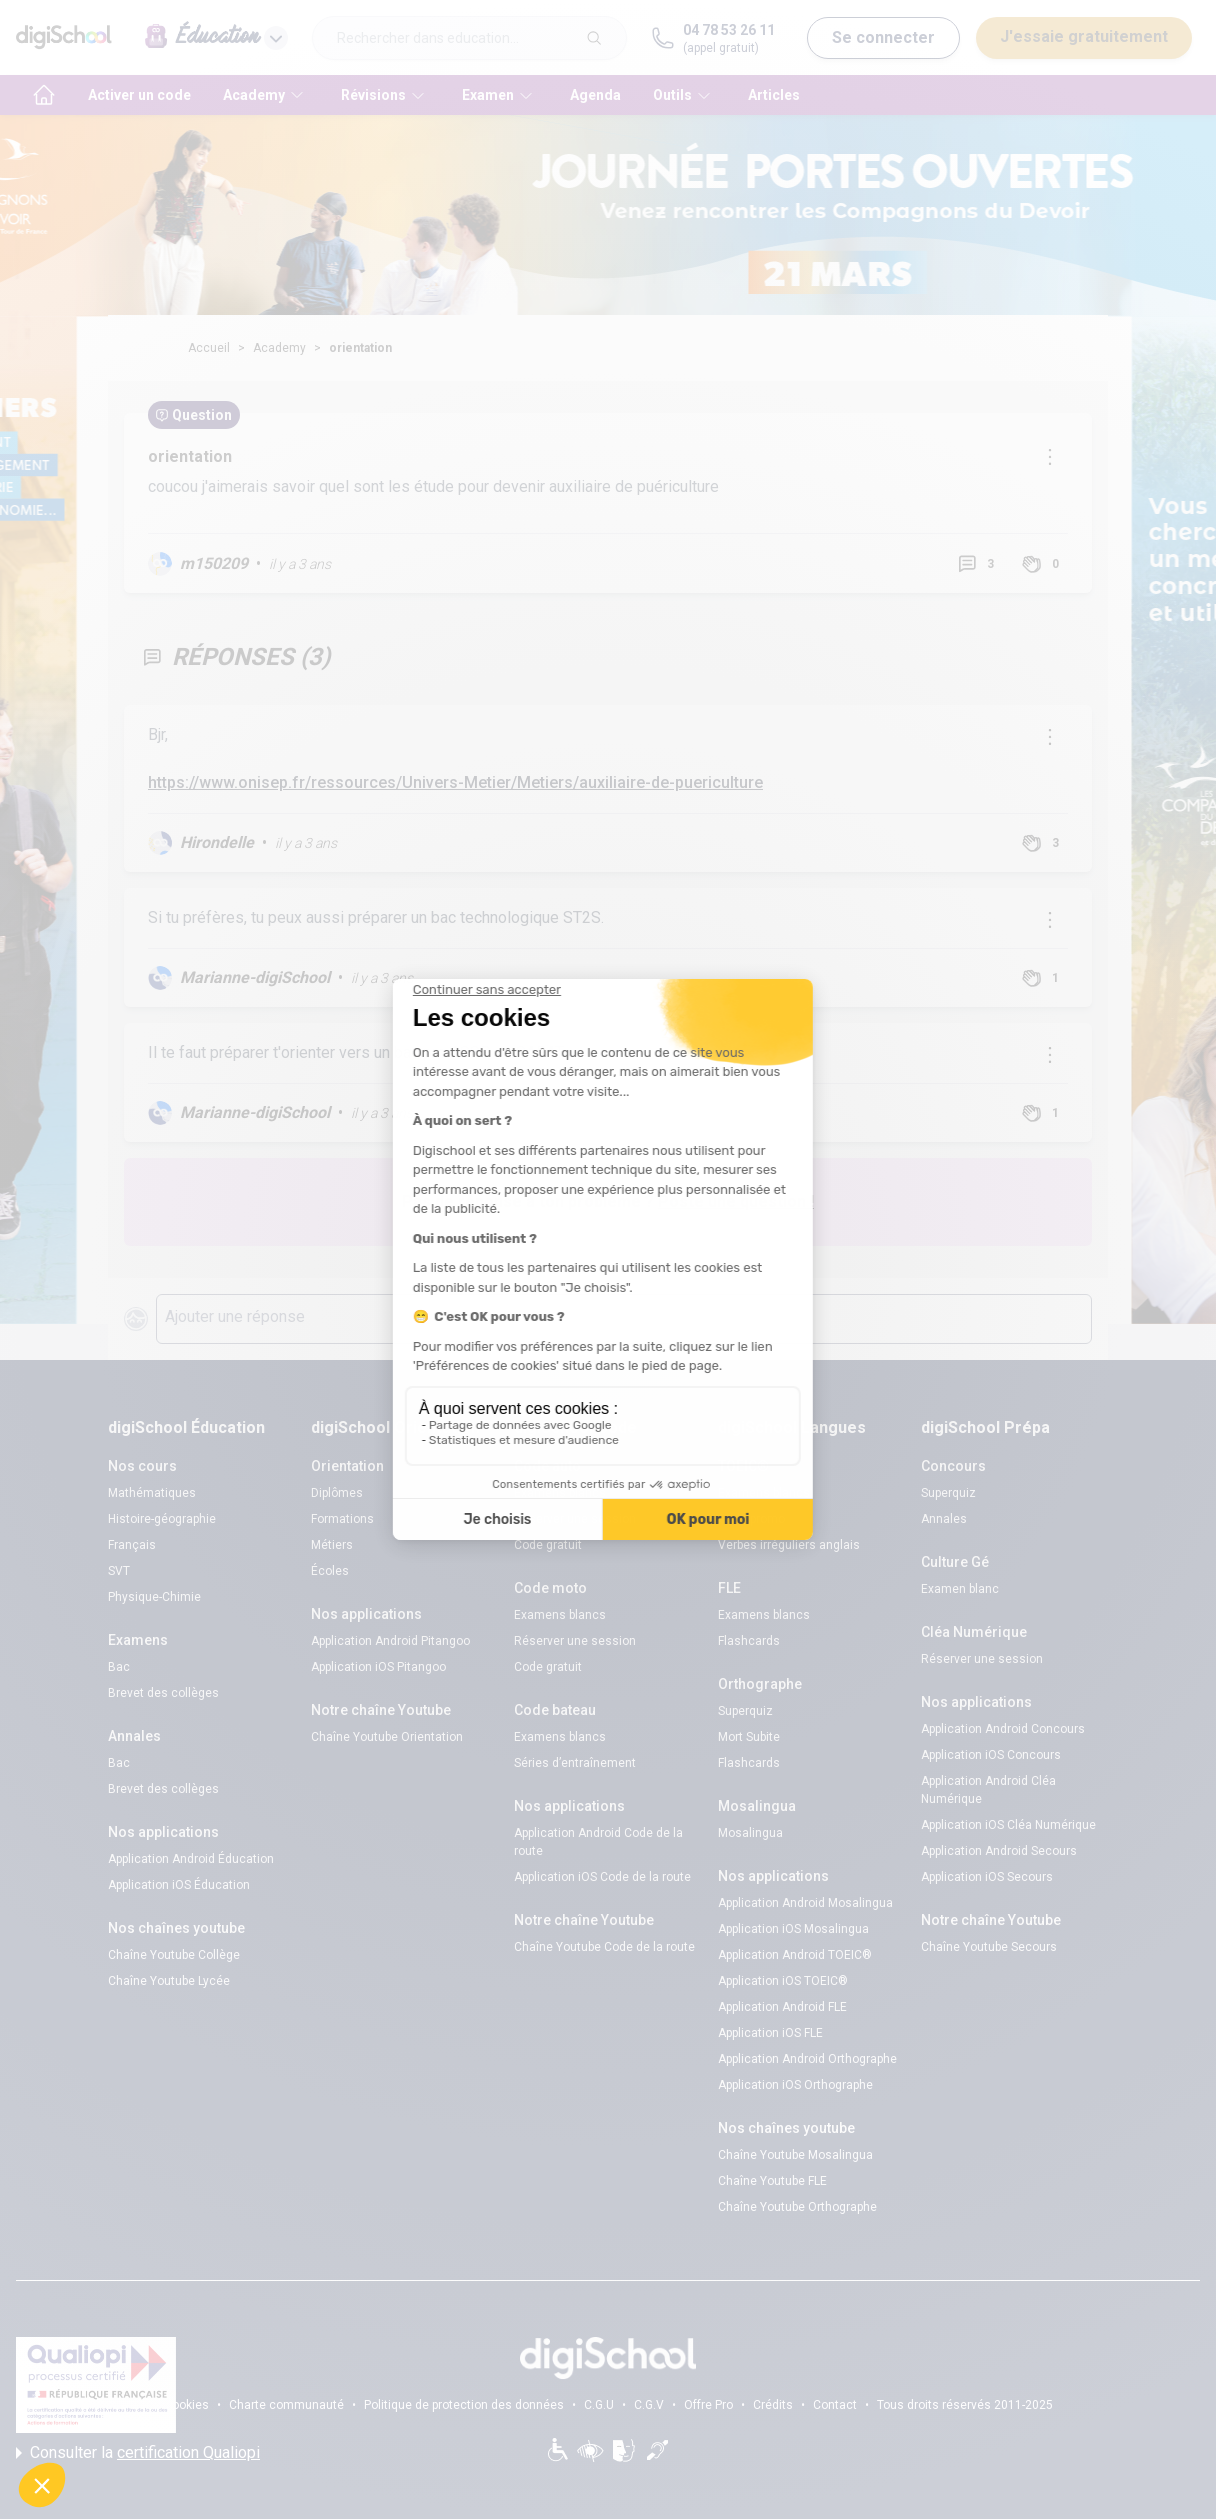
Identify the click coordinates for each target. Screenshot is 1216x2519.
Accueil (209, 348)
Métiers (332, 1545)
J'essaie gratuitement (1084, 36)
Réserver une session (575, 1519)
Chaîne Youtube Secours (989, 1947)
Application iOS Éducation (179, 1885)
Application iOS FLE (770, 2033)
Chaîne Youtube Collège (174, 1955)
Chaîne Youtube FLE (772, 2181)
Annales (944, 1519)
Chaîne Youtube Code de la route (604, 1947)
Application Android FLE (782, 2007)
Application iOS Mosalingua (793, 1929)
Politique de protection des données (464, 2405)
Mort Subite (749, 1737)
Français (132, 1545)
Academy (279, 348)
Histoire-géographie (162, 1519)
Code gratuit (548, 1545)
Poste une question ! (736, 1201)
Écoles (330, 1571)
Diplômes (337, 1493)
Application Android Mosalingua (805, 1903)
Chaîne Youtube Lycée (169, 1981)
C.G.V (649, 2405)
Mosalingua (750, 1833)
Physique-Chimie (154, 1597)
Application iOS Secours (987, 1877)
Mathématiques (152, 1493)
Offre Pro (708, 2405)
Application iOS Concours (991, 1755)
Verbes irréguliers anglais (789, 1545)
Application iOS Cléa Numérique (1008, 1825)
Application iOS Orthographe (795, 2085)
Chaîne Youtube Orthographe (797, 2207)
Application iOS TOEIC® (783, 1981)
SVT (119, 1571)
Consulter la (138, 2453)
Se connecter (883, 37)
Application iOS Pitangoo (378, 1667)
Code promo (751, 1519)
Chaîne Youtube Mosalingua (795, 2155)
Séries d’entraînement (575, 1763)
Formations (342, 1519)
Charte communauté (286, 2405)
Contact (835, 2405)
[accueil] (44, 95)
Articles (774, 95)
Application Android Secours (999, 1851)
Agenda (595, 95)
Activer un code (139, 95)
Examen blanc (960, 1589)
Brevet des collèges (163, 1693)
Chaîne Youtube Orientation (387, 1737)
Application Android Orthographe (807, 2059)
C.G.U (599, 2405)
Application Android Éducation (191, 1859)
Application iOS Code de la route (602, 1877)
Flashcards (749, 1641)
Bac (119, 1667)
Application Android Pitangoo (390, 1641)
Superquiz (745, 1711)
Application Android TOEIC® (795, 1955)
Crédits (773, 2405)
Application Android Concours (1003, 1729)
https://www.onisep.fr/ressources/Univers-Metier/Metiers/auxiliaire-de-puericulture (455, 782)
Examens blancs (560, 1493)
